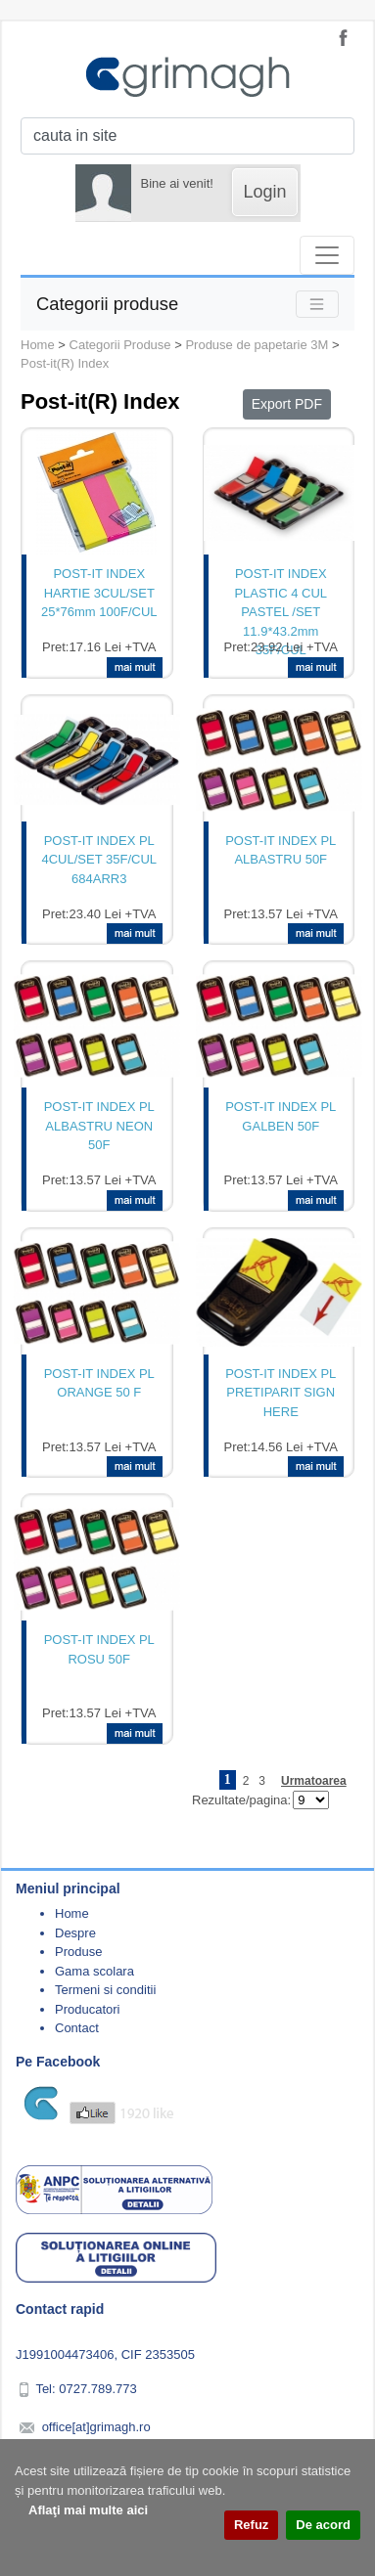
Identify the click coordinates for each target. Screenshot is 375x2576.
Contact (77, 2028)
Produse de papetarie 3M (256, 344)
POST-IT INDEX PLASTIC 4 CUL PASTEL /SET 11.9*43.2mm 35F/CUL (280, 602)
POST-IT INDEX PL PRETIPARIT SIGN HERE (280, 1392)
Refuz (251, 2524)
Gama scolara (94, 1971)
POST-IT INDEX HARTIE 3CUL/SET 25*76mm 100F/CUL (99, 592)
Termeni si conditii (105, 1989)
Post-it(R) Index (65, 363)
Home (38, 344)
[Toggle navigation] (327, 255)
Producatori (87, 2009)
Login (264, 191)
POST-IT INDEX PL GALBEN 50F (280, 1116)
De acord (323, 2524)
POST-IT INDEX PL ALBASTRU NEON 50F (99, 1125)
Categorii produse (107, 303)
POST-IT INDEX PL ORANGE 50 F (99, 1383)
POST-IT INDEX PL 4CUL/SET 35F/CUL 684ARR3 (99, 859)
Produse (78, 1951)
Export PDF (287, 404)
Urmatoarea (314, 1781)
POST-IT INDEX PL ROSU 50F (99, 1649)
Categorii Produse (120, 344)
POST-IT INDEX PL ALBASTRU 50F (280, 850)
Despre (75, 1933)
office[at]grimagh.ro (96, 2427)
